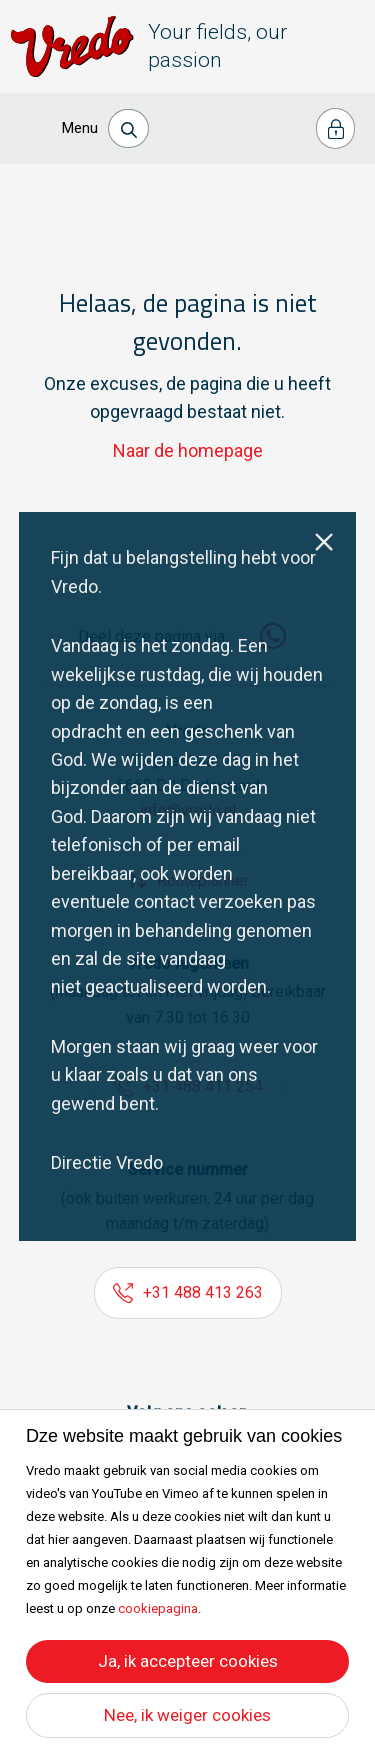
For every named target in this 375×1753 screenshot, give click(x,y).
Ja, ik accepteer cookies (188, 1661)
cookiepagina (158, 1608)
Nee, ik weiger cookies (187, 1715)
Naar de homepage (188, 450)
